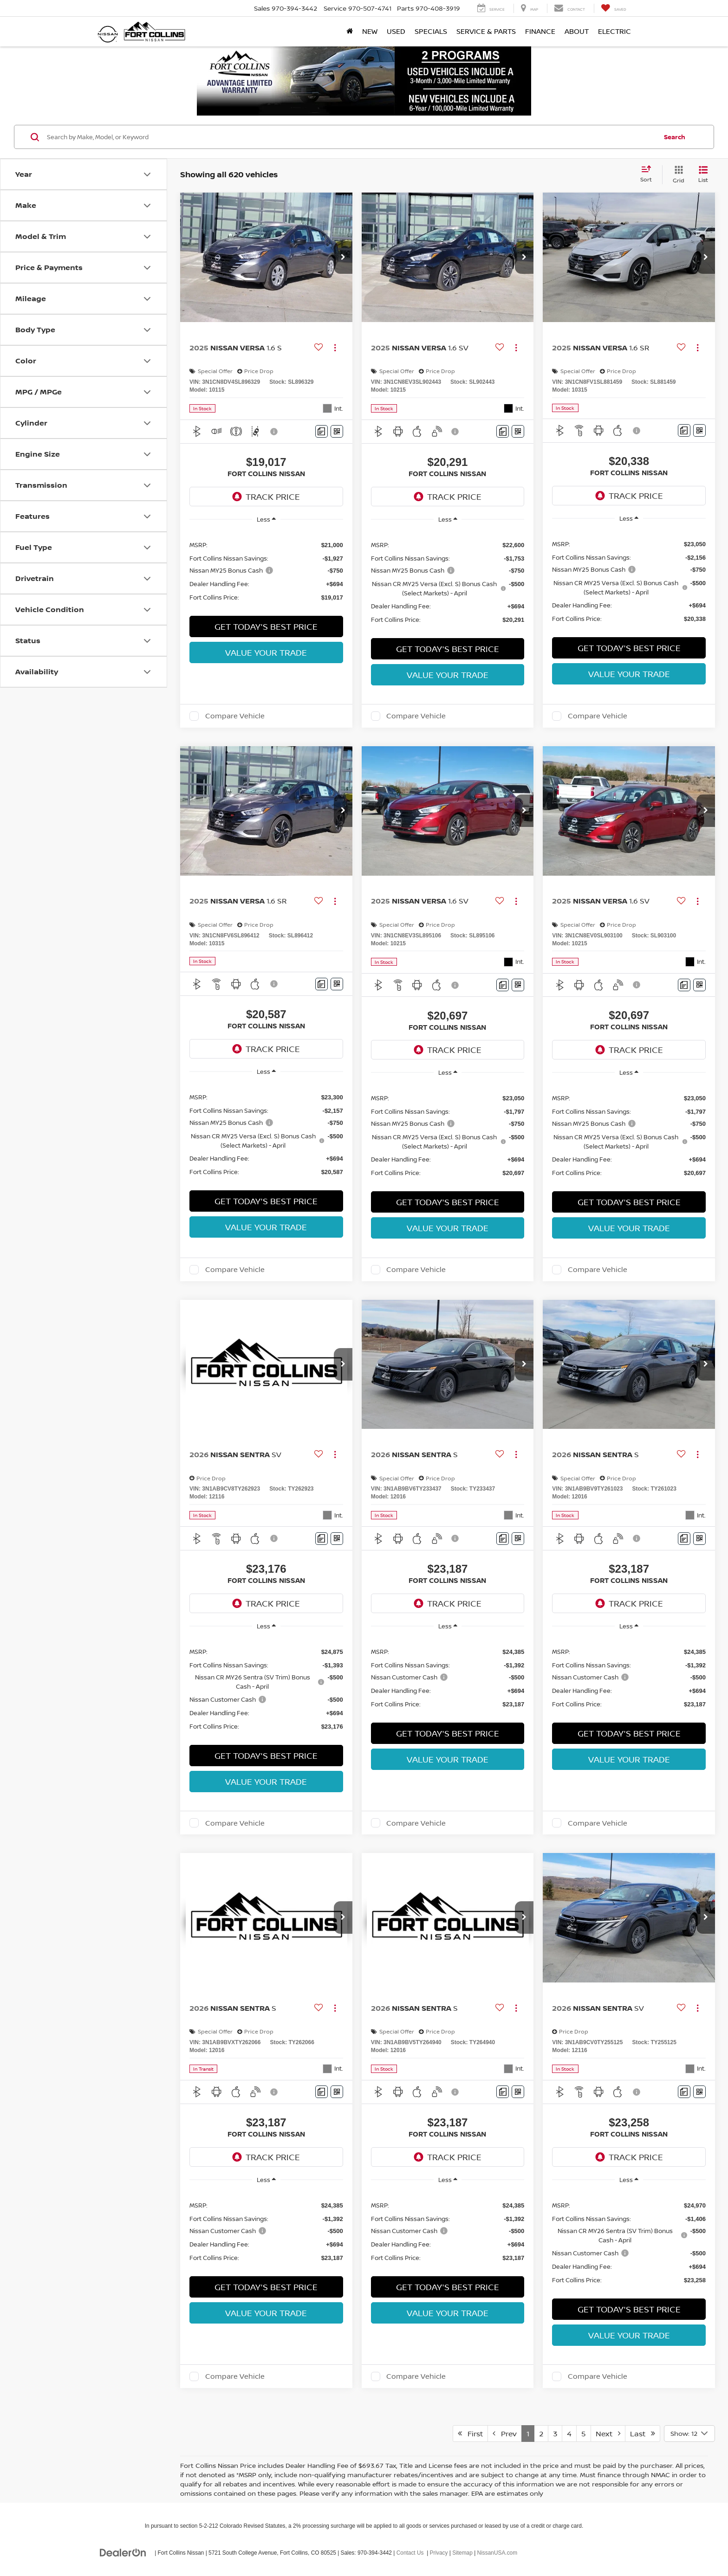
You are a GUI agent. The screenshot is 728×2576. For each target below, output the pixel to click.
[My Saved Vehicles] (613, 8)
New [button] (369, 31)
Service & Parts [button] (486, 31)
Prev (505, 2433)
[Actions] (335, 348)
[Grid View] (676, 174)
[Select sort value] (649, 174)
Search (674, 137)
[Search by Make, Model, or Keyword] (351, 137)
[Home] (350, 31)
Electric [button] (614, 31)
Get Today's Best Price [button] (266, 626)
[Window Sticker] (337, 431)
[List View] (703, 174)
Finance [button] (540, 31)
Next (608, 2433)
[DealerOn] (123, 2552)
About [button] (577, 31)
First (470, 2433)
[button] (343, 257)
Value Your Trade (266, 652)
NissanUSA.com (497, 2553)
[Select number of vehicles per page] (689, 2433)
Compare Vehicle (235, 716)
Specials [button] (431, 31)
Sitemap (462, 2553)
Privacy (439, 2553)
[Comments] (321, 431)
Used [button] (396, 31)
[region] (266, 570)
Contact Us (410, 2553)
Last (642, 2433)
